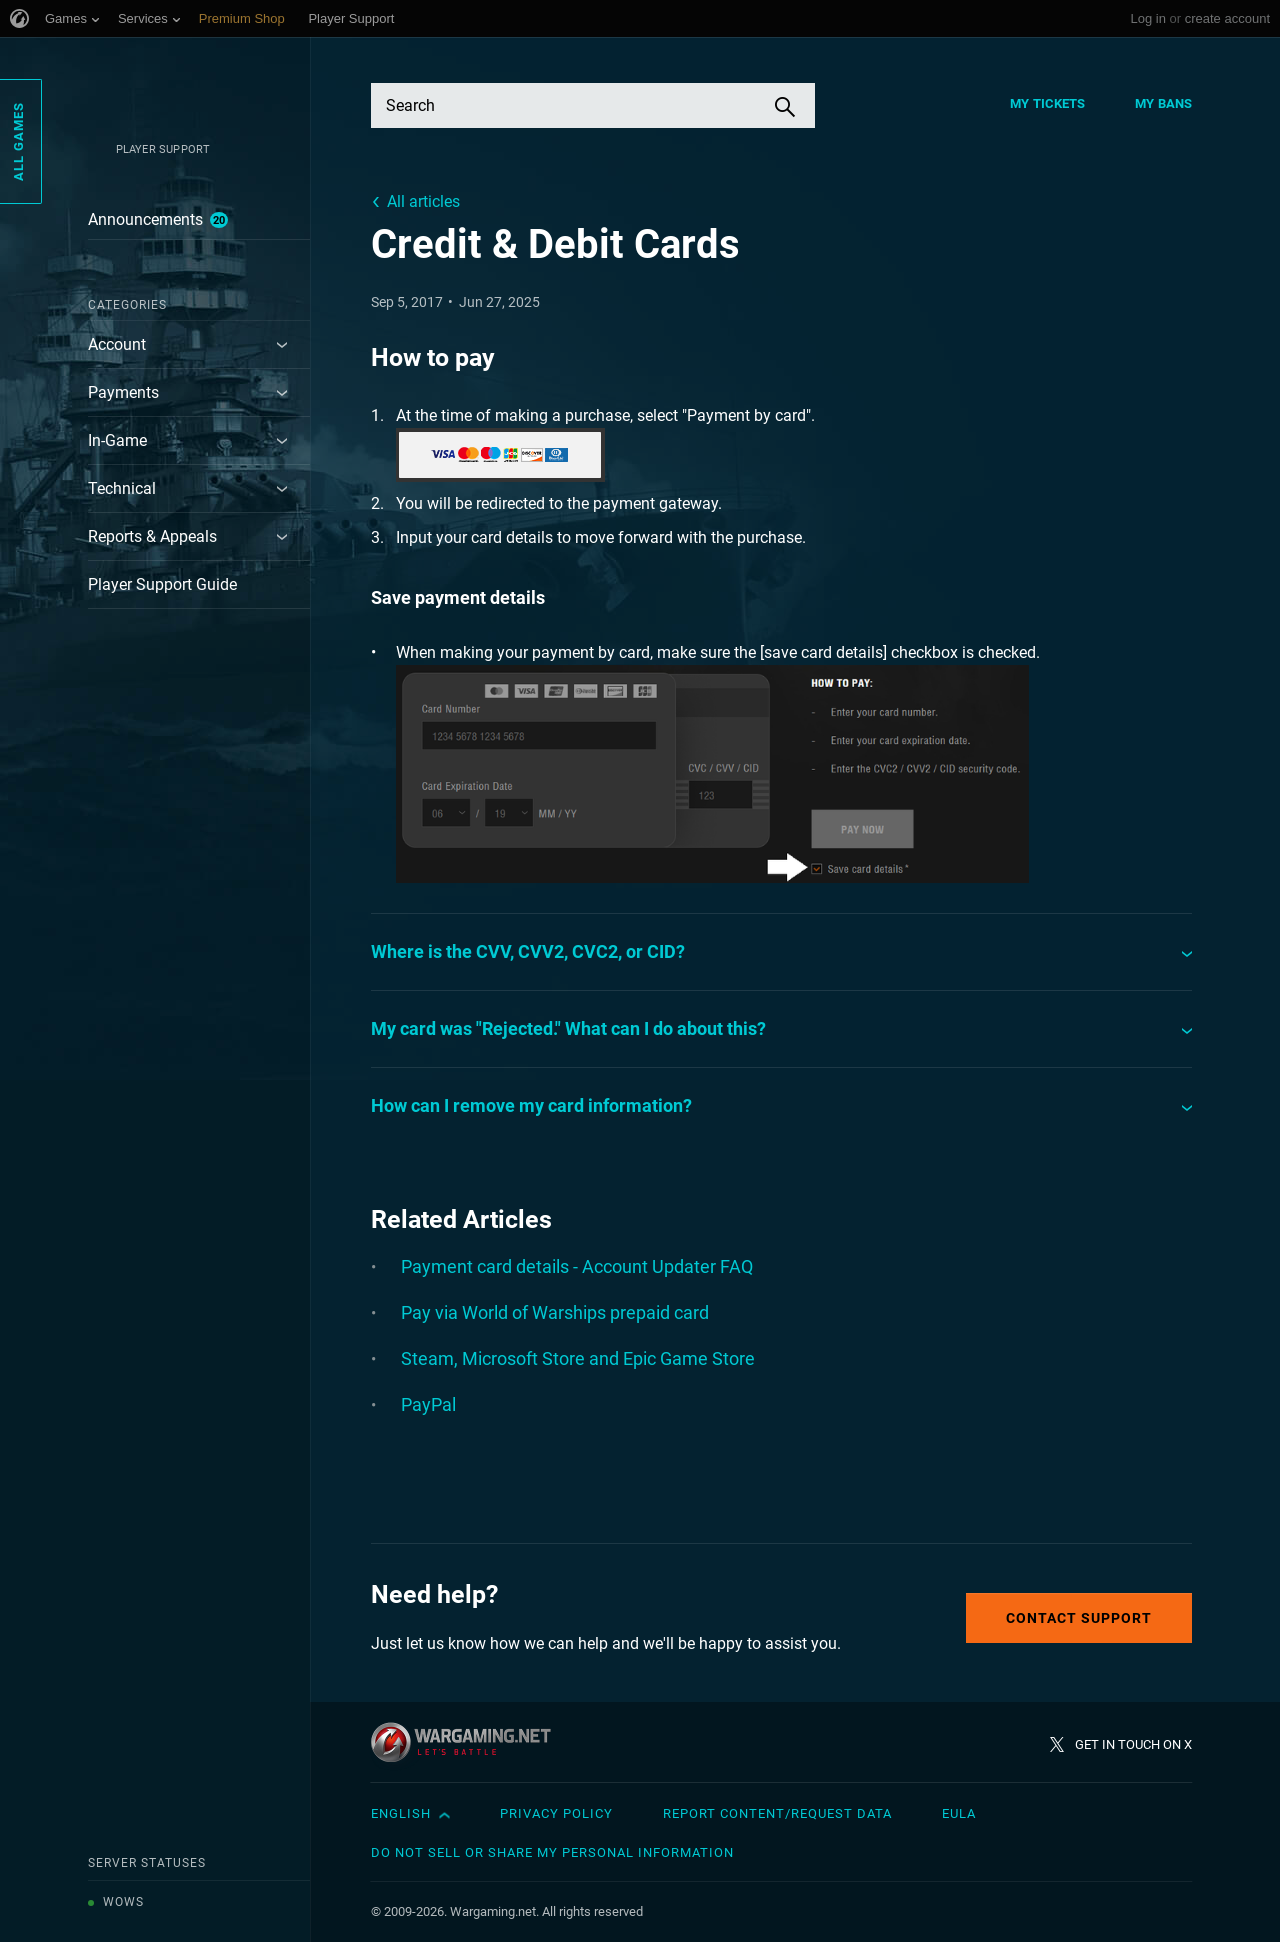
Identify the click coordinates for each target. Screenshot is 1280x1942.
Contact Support (1079, 1618)
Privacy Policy (556, 1813)
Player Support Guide (162, 584)
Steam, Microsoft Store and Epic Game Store (578, 1358)
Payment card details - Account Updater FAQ (577, 1266)
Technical (122, 488)
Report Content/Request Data (777, 1813)
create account (1227, 18)
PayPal (428, 1404)
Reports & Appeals (152, 536)
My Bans (1163, 103)
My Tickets (1047, 103)
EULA (959, 1813)
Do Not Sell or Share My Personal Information (552, 1852)
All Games (18, 141)
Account (117, 344)
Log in (1147, 18)
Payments (123, 392)
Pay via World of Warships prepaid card (555, 1312)
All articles (423, 201)
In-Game (117, 440)
